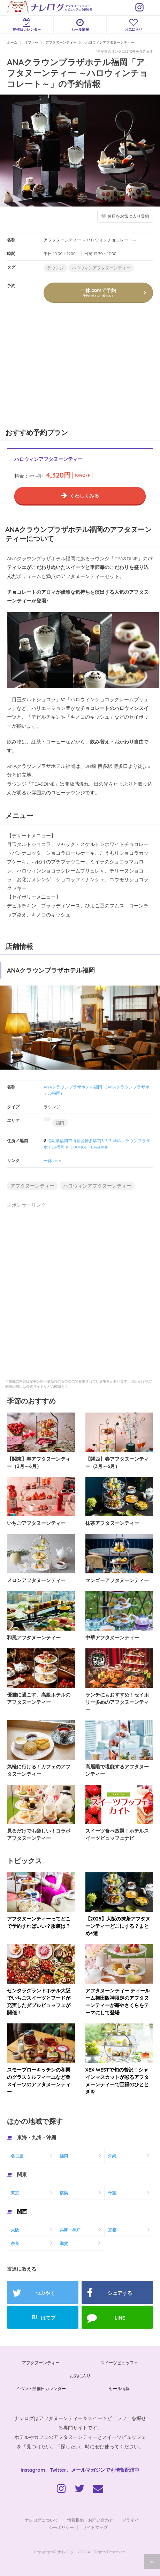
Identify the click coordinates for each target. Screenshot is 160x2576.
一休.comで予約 (98, 292)
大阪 (15, 2229)
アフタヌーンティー (32, 1186)
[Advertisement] (52, 367)
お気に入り (133, 25)
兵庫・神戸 (70, 2229)
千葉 (112, 2192)
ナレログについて (41, 2520)
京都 (112, 2229)
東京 (15, 2192)
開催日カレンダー (26, 25)
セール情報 (80, 25)
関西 (22, 2211)
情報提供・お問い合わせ (90, 2520)
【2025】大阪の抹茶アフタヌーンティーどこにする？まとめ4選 (118, 1926)
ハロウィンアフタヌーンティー (101, 267)
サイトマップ (95, 2527)
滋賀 (64, 2243)
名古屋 (17, 2155)
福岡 (60, 1122)
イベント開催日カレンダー (41, 2388)
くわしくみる (84, 496)
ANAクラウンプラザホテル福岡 (73, 1086)
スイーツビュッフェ (119, 2362)
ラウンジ (55, 267)
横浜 (64, 2192)
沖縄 (112, 2155)
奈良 (15, 2243)
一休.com (52, 1160)
